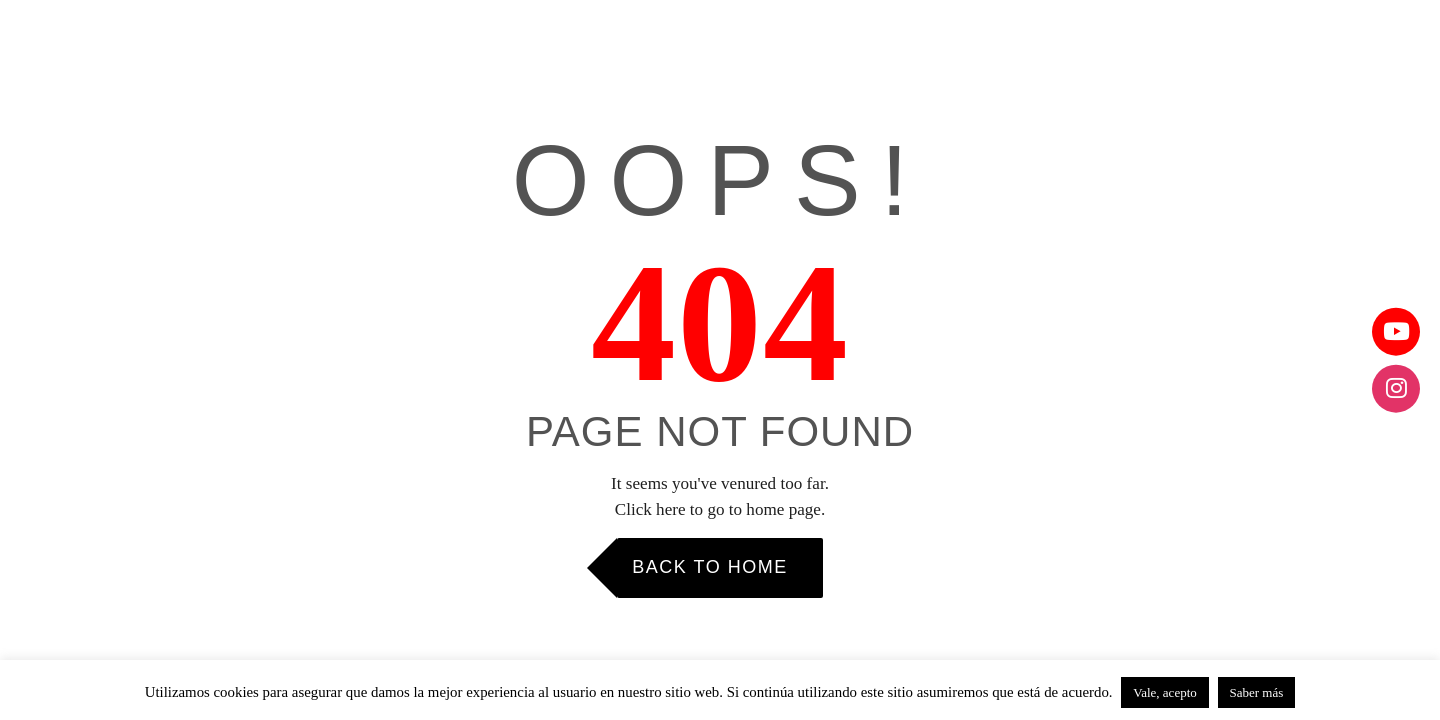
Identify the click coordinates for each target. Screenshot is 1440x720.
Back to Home (709, 567)
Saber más (1257, 692)
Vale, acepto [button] (1165, 692)
